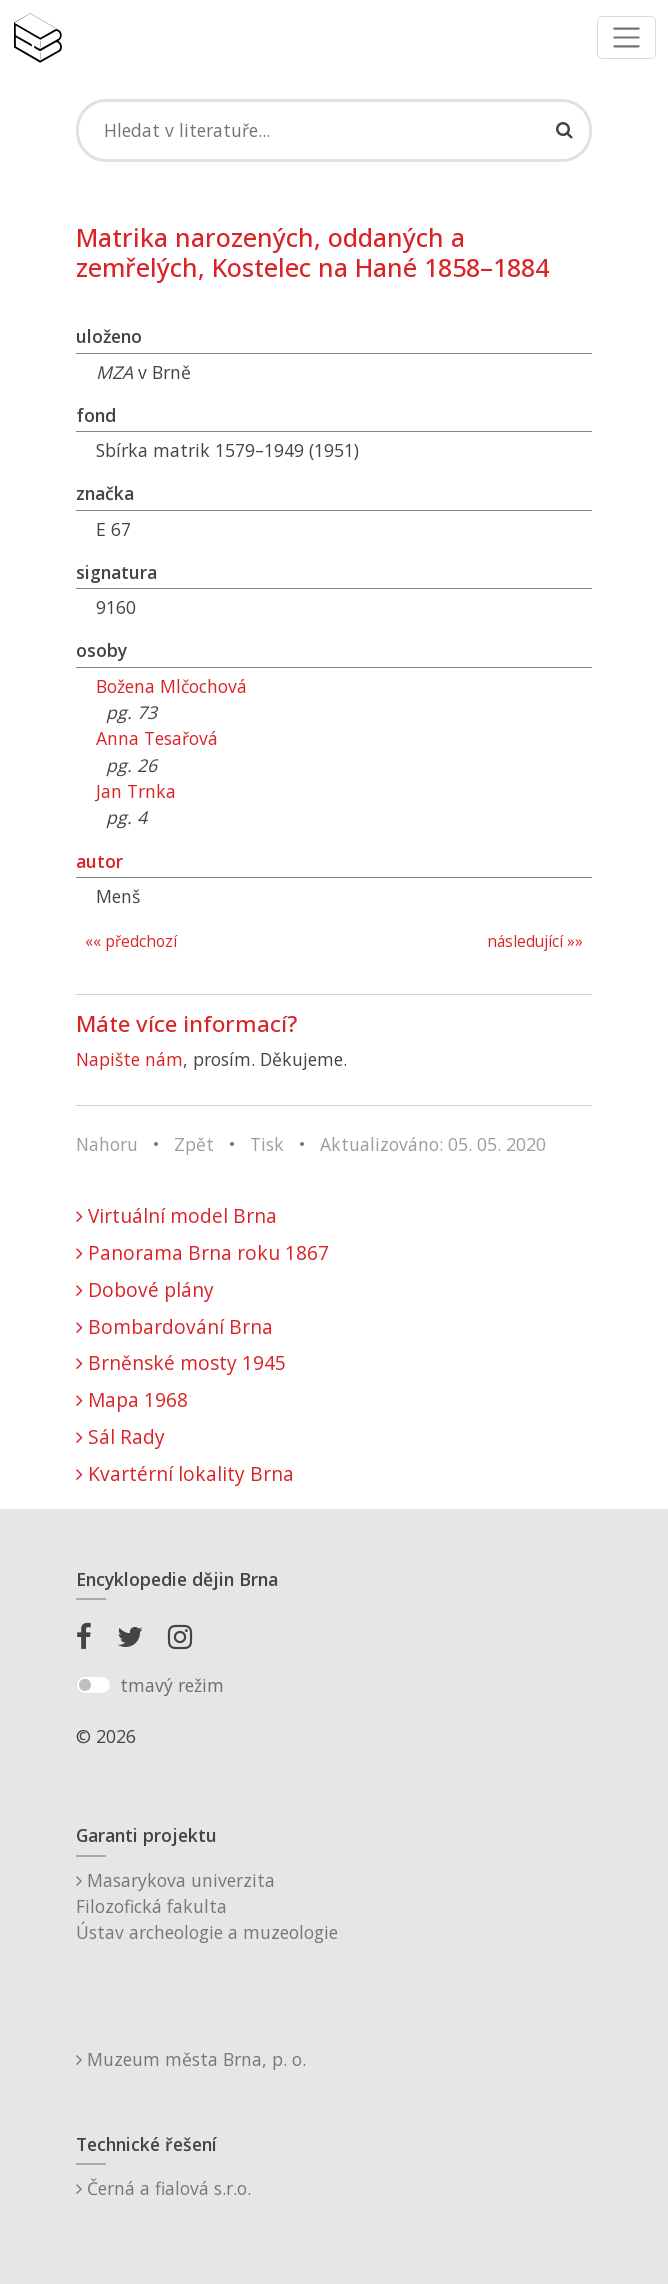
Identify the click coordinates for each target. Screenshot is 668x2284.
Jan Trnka (136, 791)
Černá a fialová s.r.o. (163, 2188)
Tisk (267, 1144)
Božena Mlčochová (171, 686)
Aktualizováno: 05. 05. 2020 (433, 1144)
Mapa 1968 (132, 1399)
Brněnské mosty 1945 (181, 1362)
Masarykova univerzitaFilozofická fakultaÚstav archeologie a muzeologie (207, 1906)
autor (99, 861)
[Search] (334, 130)
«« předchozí (131, 941)
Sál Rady (120, 1436)
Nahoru (107, 1144)
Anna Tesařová (157, 738)
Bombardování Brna (174, 1326)
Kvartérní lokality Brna (185, 1473)
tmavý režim (172, 1685)
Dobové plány (145, 1289)
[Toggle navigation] (626, 37)
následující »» (535, 941)
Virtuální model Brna (176, 1215)
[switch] (93, 1685)
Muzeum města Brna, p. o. (191, 2059)
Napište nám (129, 1059)
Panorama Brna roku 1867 (202, 1252)
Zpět (194, 1144)
